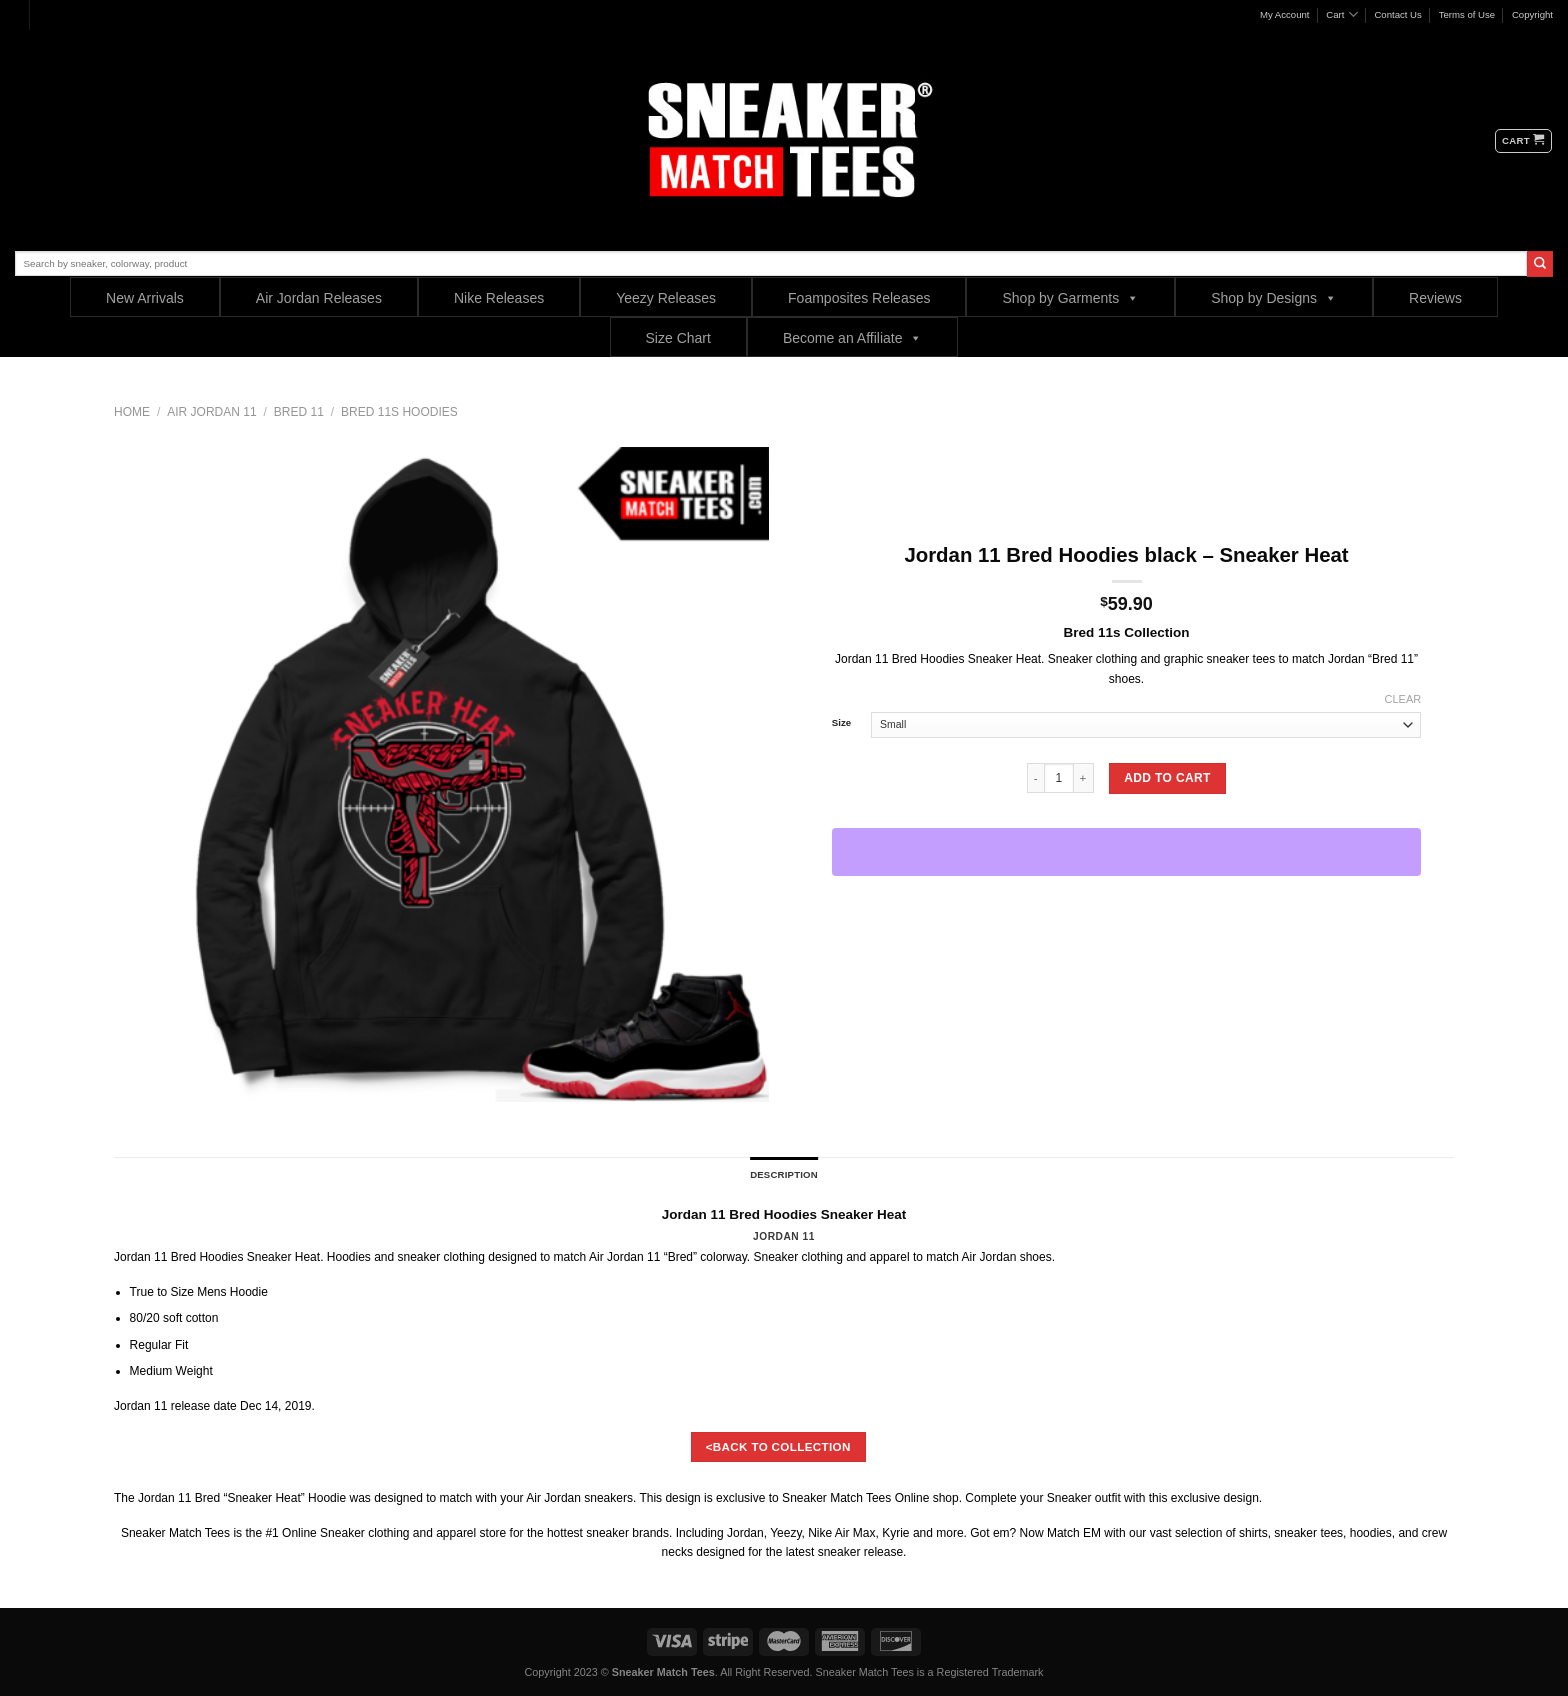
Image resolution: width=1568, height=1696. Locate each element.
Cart (1341, 14)
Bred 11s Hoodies (399, 412)
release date (204, 1406)
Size (841, 723)
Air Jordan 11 (211, 412)
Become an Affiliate (853, 337)
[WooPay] (1127, 852)
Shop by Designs (1274, 297)
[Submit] (1540, 264)
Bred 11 (299, 412)
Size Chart (678, 338)
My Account (1285, 14)
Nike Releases (499, 298)
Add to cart (1167, 778)
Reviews (1435, 298)
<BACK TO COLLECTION (778, 1446)
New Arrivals (145, 298)
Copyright (1532, 14)
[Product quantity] (1059, 778)
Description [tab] (784, 1174)
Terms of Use (1467, 14)
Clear (1403, 699)
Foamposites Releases (859, 298)
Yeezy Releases (666, 298)
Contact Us (1397, 14)
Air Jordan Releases (319, 298)
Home (132, 412)
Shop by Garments (1070, 297)
